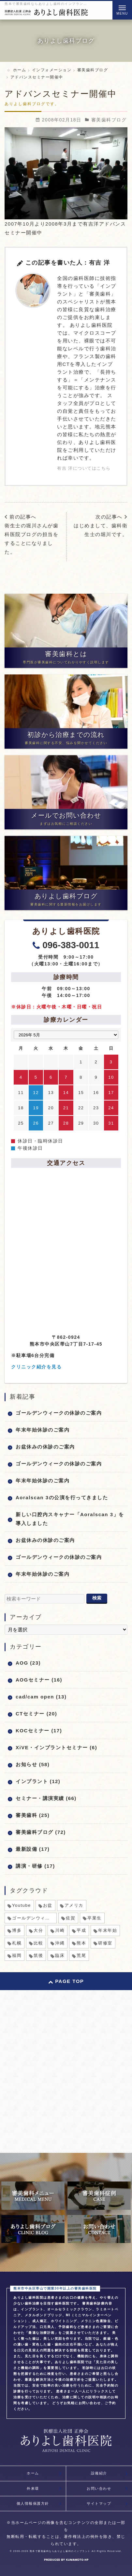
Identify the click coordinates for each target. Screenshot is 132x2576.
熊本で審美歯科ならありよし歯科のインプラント (60, 2551)
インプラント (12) (38, 1781)
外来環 (33, 2488)
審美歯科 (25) (33, 1815)
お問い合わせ (99, 2488)
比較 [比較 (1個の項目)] (38, 1943)
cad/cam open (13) (41, 1696)
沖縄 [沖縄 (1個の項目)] (60, 1943)
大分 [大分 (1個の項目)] (38, 1930)
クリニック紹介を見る (36, 1366)
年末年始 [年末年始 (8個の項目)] (107, 1930)
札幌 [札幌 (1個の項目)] (17, 1943)
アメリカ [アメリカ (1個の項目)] (74, 1905)
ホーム (33, 2473)
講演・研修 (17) (35, 1866)
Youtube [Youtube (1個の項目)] (21, 1905)
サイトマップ (99, 2503)
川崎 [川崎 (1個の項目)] (60, 1930)
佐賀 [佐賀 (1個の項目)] (70, 1918)
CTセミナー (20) (36, 1713)
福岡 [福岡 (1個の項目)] (17, 1955)
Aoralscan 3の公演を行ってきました (62, 1497)
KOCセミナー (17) (39, 1730)
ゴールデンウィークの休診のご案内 (59, 1413)
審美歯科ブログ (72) (41, 1832)
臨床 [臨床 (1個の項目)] (60, 1955)
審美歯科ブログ (109, 119)
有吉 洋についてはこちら (84, 468)
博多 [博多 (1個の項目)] (17, 1930)
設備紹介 (99, 2473)
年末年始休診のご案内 (42, 1430)
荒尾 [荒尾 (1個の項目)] (81, 1955)
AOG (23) (28, 1663)
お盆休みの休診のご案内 (45, 1446)
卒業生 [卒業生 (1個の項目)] (94, 1918)
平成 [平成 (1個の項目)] (81, 1930)
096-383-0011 (70, 945)
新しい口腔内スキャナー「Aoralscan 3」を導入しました (70, 1519)
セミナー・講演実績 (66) (46, 1798)
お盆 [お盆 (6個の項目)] (47, 1905)
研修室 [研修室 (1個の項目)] (105, 1943)
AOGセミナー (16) (39, 1680)
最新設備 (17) (33, 1849)
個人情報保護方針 (33, 2503)
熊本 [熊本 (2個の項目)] (81, 1943)
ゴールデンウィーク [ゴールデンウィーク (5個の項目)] (33, 1918)
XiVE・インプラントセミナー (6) (56, 1747)
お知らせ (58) (33, 1764)
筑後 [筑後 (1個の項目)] (38, 1955)
